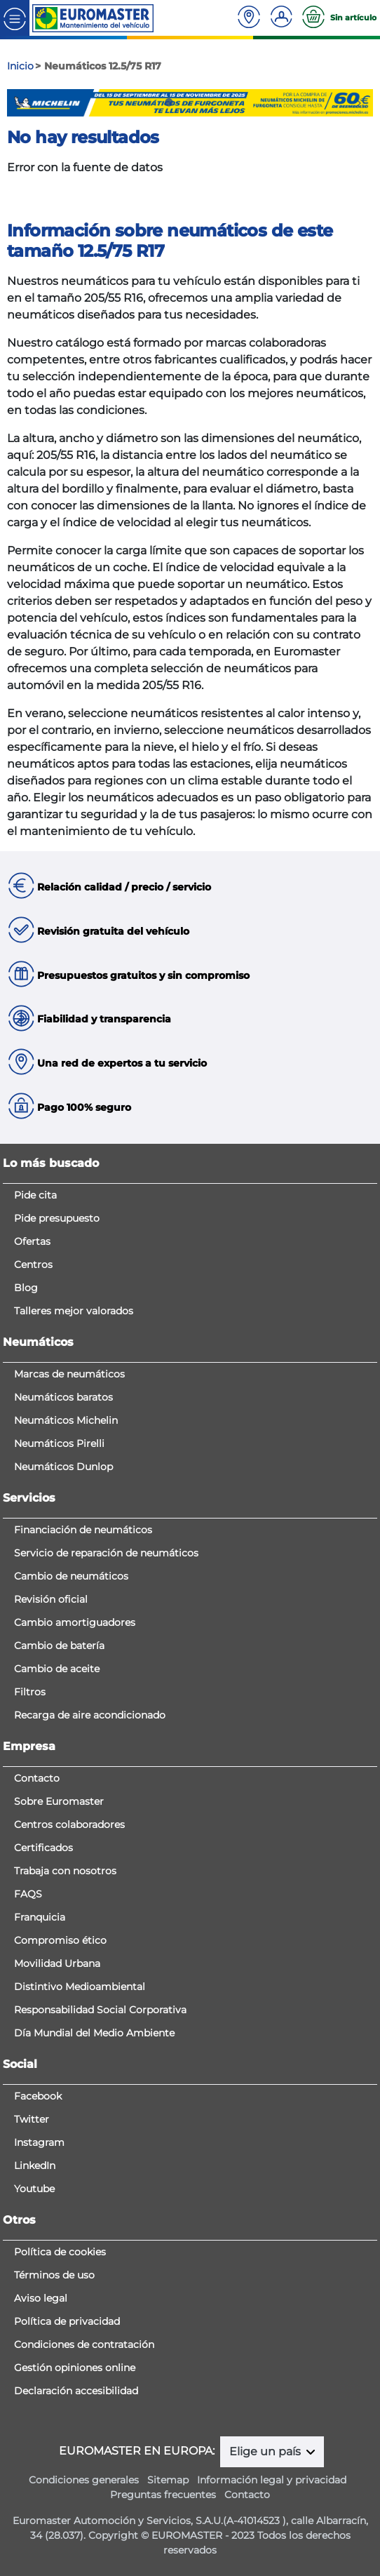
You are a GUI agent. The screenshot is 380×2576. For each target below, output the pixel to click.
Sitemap (168, 2480)
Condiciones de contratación (84, 2344)
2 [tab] (169, 102)
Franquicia (39, 1917)
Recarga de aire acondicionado (89, 1715)
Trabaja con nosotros (65, 1870)
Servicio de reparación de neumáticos (106, 1553)
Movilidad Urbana (57, 1963)
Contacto (37, 1778)
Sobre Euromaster (59, 1801)
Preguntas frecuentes (163, 2494)
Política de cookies (60, 2251)
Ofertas (32, 1241)
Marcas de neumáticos (69, 1374)
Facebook (38, 2096)
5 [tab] (232, 102)
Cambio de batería (59, 1645)
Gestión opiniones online (74, 2367)
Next (362, 103)
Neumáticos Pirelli (59, 1443)
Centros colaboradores (69, 1824)
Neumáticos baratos (63, 1397)
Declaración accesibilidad (76, 2390)
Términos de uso (54, 2275)
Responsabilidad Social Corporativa (100, 2009)
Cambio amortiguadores (74, 1622)
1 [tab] (148, 102)
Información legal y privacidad (271, 2480)
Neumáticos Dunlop (63, 1466)
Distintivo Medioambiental (79, 1986)
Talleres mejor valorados (73, 1310)
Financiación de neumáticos (83, 1529)
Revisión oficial (51, 1599)
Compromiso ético (60, 1940)
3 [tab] (190, 102)
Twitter (31, 2119)
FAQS (28, 1894)
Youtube (34, 2188)
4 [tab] (211, 102)
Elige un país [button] (266, 2451)
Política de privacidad (67, 2321)
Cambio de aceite (57, 1668)
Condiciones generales (84, 2480)
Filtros (30, 1692)
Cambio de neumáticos (71, 1576)
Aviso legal (40, 2298)
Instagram (39, 2142)
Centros (33, 1264)
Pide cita (35, 1195)
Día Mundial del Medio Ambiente (94, 2033)
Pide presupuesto (57, 1218)
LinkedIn (34, 2165)
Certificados (43, 1847)
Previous (18, 103)
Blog (26, 1287)
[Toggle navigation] (14, 18)
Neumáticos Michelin (66, 1420)
